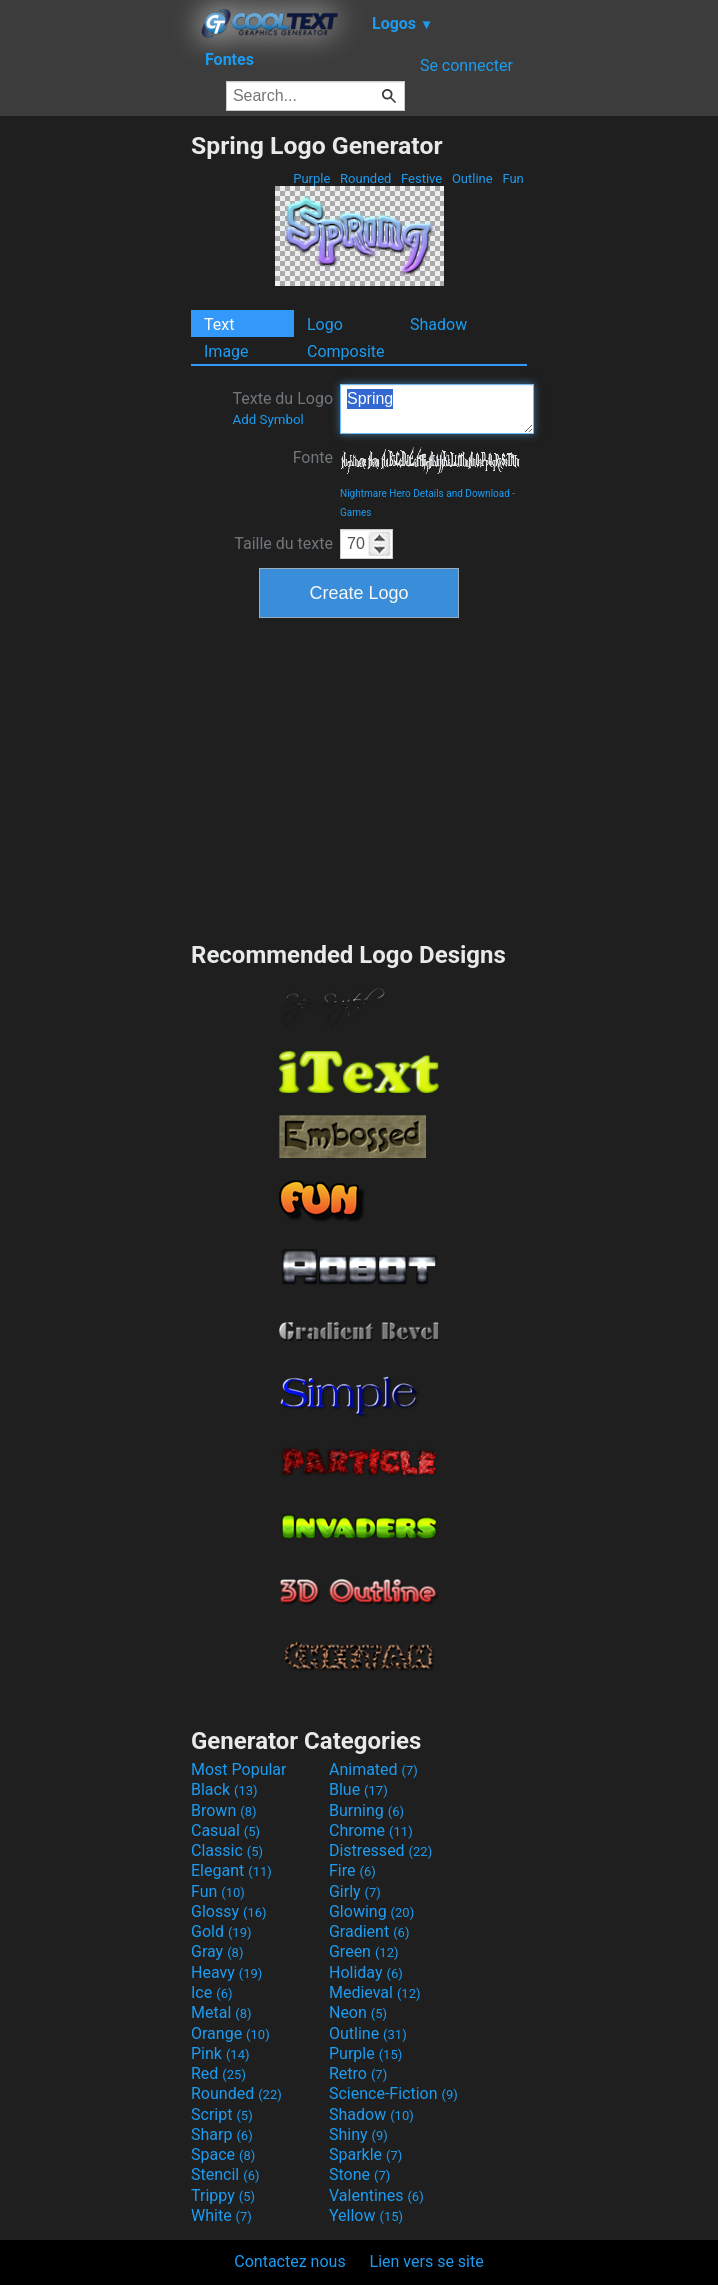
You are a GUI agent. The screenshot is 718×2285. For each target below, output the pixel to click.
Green (364, 1951)
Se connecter (466, 65)
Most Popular (239, 1769)
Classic (227, 1850)
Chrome (371, 1830)
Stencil (225, 2174)
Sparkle (365, 2154)
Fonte (313, 457)
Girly (355, 1891)
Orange (230, 2033)
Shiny (358, 2134)
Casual (225, 1830)
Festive (422, 178)
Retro (358, 2073)
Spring (437, 409)
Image (226, 351)
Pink (220, 2053)
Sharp (222, 2134)
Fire (352, 1870)
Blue (358, 1789)
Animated (373, 1769)
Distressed (380, 1850)
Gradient (369, 1931)
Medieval (375, 1992)
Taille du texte (283, 543)
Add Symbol (267, 419)
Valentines (376, 2195)
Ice (211, 1992)
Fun (513, 178)
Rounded (366, 178)
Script (222, 2114)
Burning (366, 1810)
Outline (472, 178)
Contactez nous (289, 2261)
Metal (221, 2012)
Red (218, 2073)
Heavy (226, 1972)
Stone (359, 2174)
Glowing (371, 1911)
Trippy (223, 2195)
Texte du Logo (282, 408)
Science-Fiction (393, 2093)
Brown (223, 1810)
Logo (325, 324)
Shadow (438, 324)
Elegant (231, 1870)
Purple (312, 178)
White (221, 2215)
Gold (221, 1931)
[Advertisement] (95, 431)
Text (219, 324)
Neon (358, 2012)
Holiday (366, 1972)
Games (355, 512)
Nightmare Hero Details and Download (425, 493)
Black (224, 1789)
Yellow (366, 2215)
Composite (346, 351)
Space (223, 2154)
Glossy (229, 1911)
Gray (217, 1951)
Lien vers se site (427, 2261)
